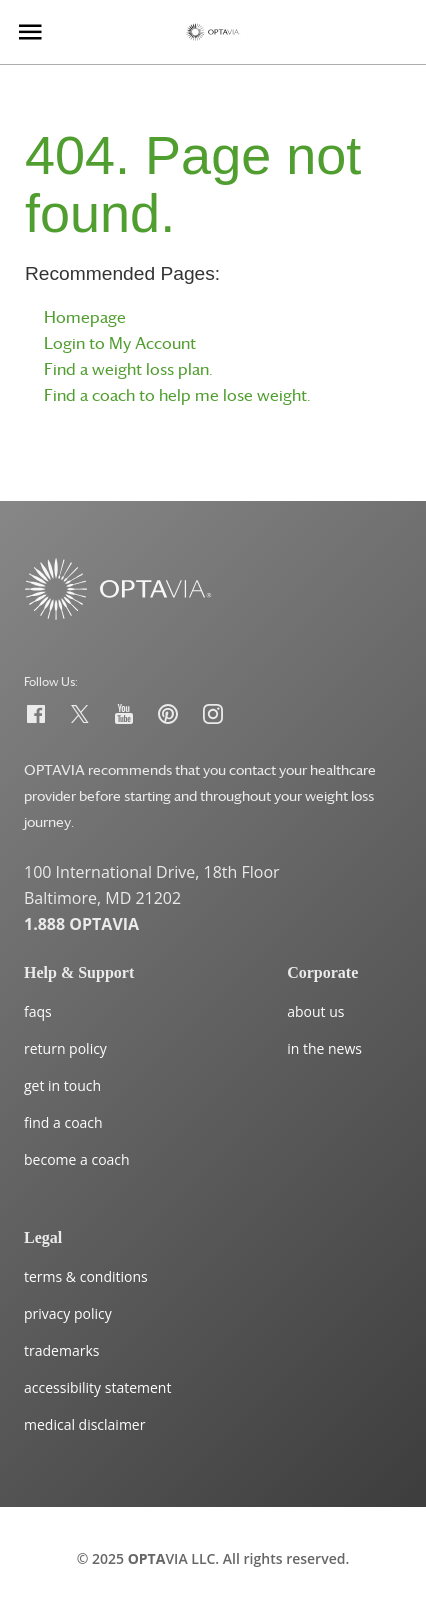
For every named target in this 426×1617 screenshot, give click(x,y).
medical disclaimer (84, 1424)
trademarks (61, 1350)
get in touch (62, 1085)
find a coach (63, 1122)
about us (315, 1011)
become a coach (77, 1159)
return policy (65, 1048)
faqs (38, 1011)
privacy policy (68, 1313)
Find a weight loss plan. (128, 369)
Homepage (85, 317)
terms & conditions (86, 1276)
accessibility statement (97, 1387)
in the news (324, 1048)
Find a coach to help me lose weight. (177, 395)
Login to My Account (120, 343)
